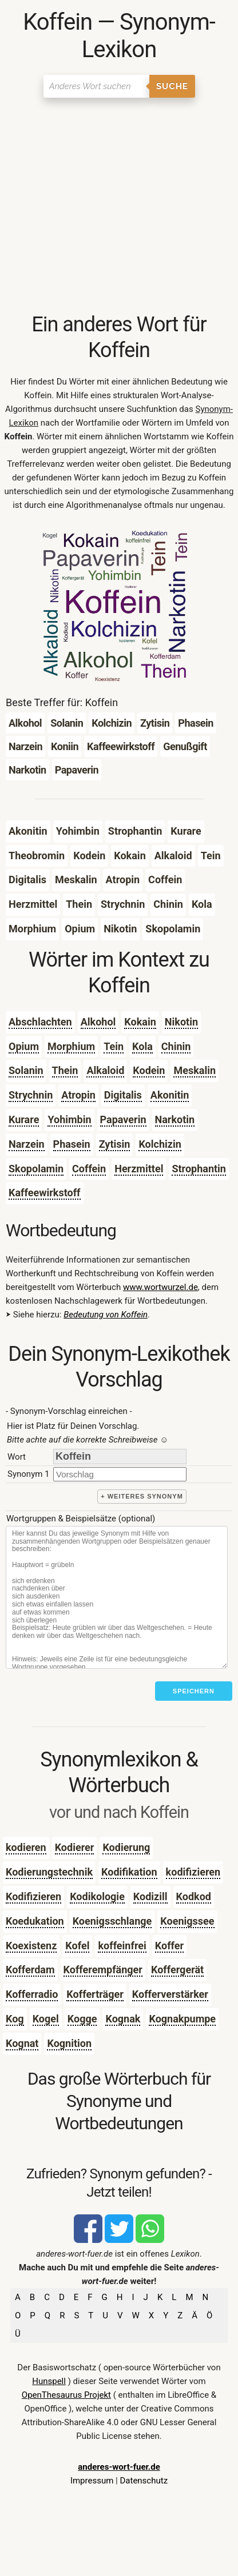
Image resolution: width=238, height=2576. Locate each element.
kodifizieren (193, 1872)
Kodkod (193, 1896)
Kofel (77, 1946)
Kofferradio (32, 1994)
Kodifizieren (33, 1896)
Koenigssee (187, 1921)
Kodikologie (97, 1896)
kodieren (26, 1847)
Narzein (27, 1144)
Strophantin (199, 1169)
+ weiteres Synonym (142, 1496)
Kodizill (150, 1896)
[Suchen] (96, 86)
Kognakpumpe (182, 2019)
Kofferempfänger (103, 1970)
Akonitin (169, 1095)
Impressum (91, 2480)
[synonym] (120, 1474)
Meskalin (194, 1070)
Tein (114, 1046)
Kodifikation (129, 1872)
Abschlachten (40, 1022)
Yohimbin (69, 1119)
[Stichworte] (117, 1597)
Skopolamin (36, 1169)
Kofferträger (94, 1994)
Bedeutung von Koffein (106, 1314)
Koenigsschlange (112, 1921)
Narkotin (175, 1119)
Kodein (149, 1070)
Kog (15, 2019)
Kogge (82, 2019)
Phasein (71, 1144)
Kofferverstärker (170, 1994)
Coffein (89, 1169)
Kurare (24, 1119)
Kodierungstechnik (49, 1872)
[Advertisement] (119, 206)
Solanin (26, 1070)
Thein (65, 1070)
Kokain (140, 1022)
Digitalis (123, 1095)
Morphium (71, 1046)
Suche (172, 86)
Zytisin (114, 1144)
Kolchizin (159, 1144)
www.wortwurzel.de (160, 1287)
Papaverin (123, 1119)
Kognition (69, 2043)
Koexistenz (31, 1946)
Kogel (46, 2019)
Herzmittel (138, 1169)
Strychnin (31, 1095)
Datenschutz (144, 2480)
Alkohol (98, 1022)
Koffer (169, 1946)
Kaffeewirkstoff (45, 1193)
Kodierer (74, 1847)
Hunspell (49, 2381)
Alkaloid (105, 1070)
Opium (24, 1046)
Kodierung (126, 1847)
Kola (142, 1046)
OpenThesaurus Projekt (66, 2395)
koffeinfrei (122, 1946)
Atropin (78, 1095)
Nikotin (181, 1022)
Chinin (176, 1046)
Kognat (22, 2043)
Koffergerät (177, 1970)
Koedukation (35, 1921)
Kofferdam (30, 1970)
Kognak (122, 2019)
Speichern (194, 1691)
